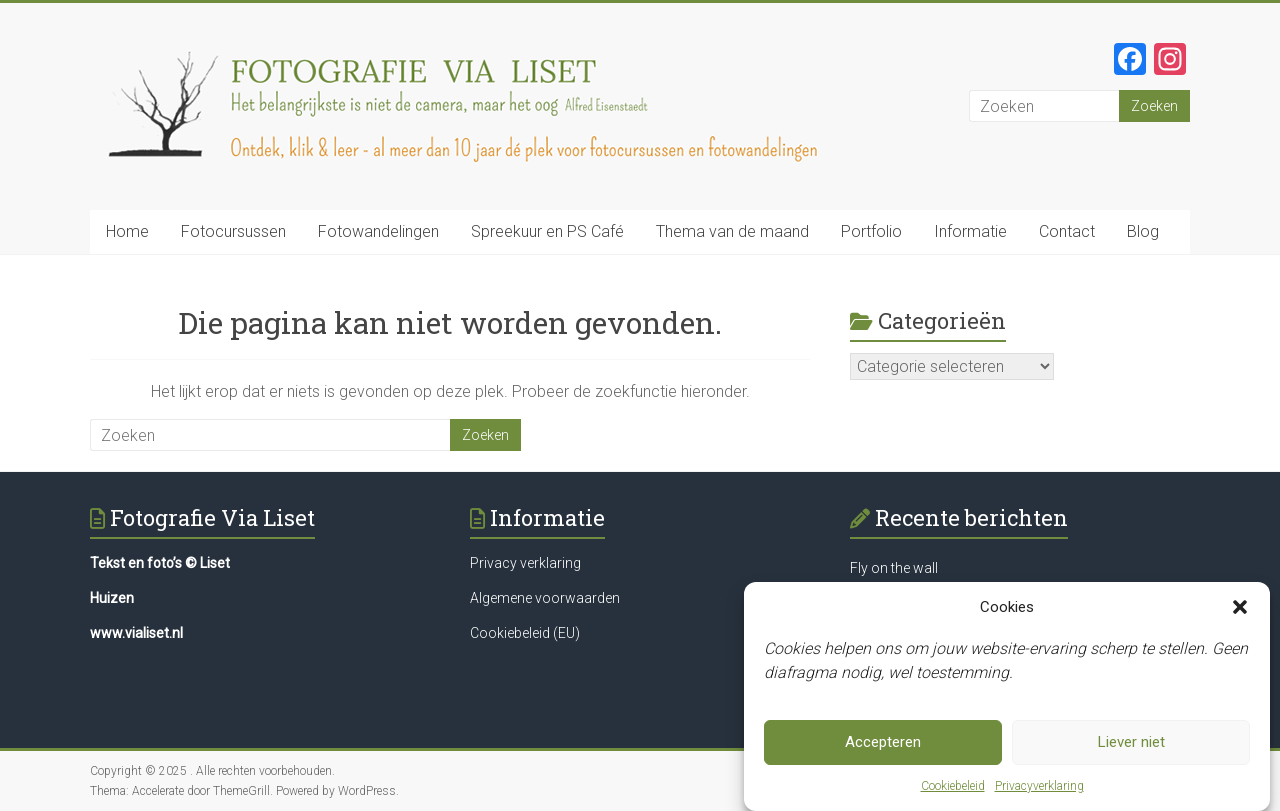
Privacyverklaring (1039, 793)
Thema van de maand (732, 231)
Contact (1067, 231)
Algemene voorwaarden (545, 598)
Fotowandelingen (378, 231)
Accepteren (883, 749)
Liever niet (1131, 749)
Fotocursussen (233, 231)
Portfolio (871, 231)
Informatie (970, 231)
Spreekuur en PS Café (547, 231)
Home (127, 231)
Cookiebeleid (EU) (525, 633)
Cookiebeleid (953, 793)
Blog (1143, 231)
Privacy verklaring (525, 563)
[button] (1240, 614)
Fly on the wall (894, 568)
